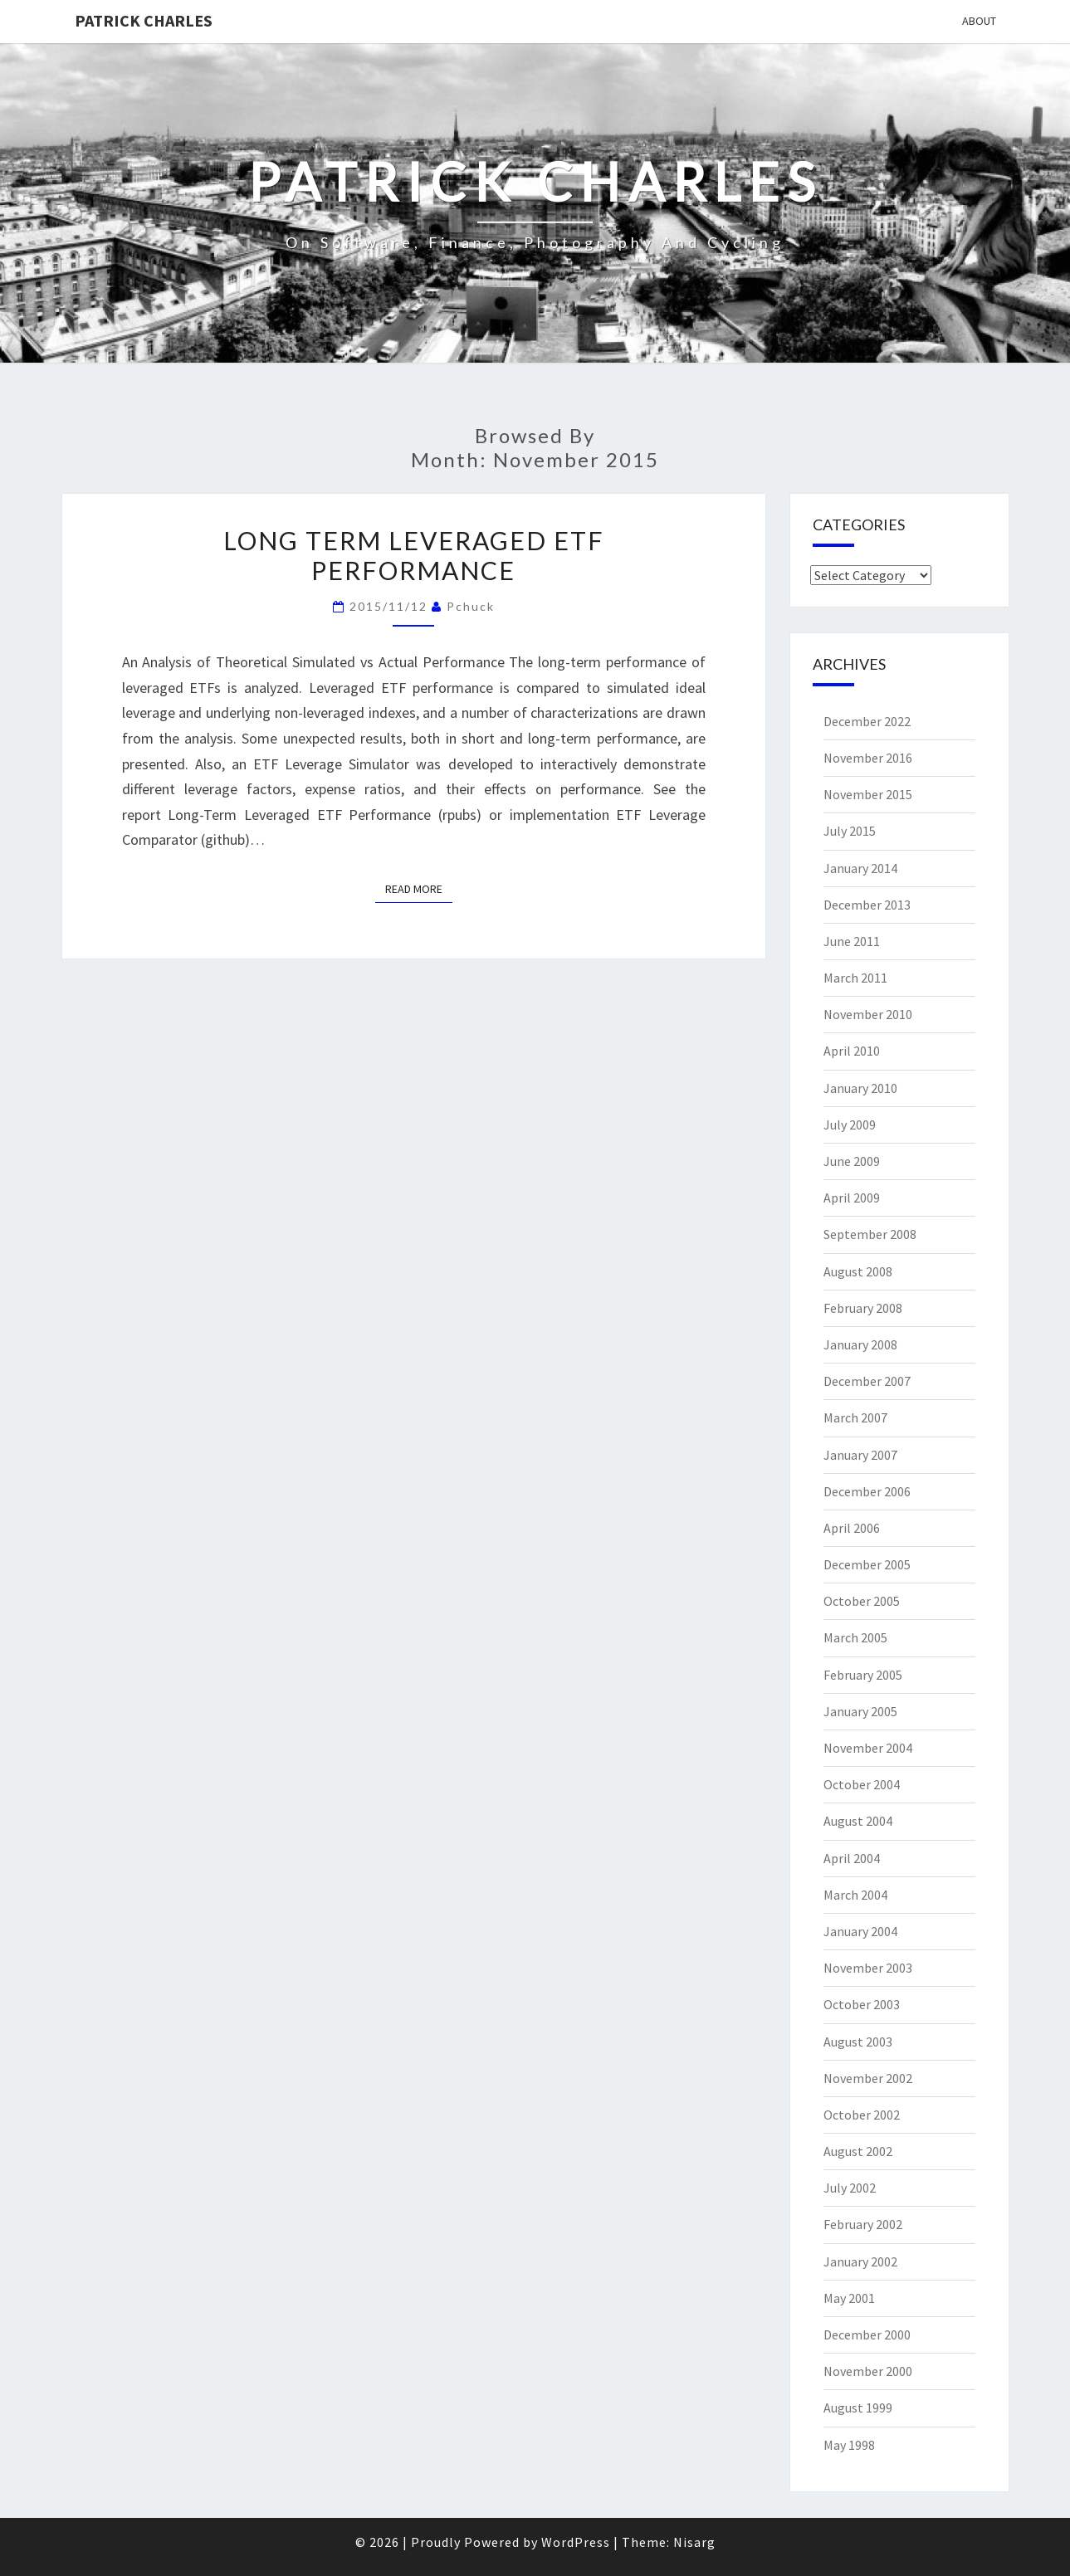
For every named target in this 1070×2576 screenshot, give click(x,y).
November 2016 (867, 757)
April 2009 (851, 1197)
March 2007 (855, 1417)
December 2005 (867, 1564)
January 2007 (860, 1455)
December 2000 (867, 2334)
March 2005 (855, 1637)
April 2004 (851, 1858)
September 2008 (869, 1234)
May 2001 (849, 2298)
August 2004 (857, 1820)
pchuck (471, 606)
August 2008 (857, 1271)
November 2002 (867, 2078)
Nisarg (694, 2542)
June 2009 (851, 1161)
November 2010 (867, 1014)
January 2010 (860, 1088)
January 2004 (860, 1931)
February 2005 (862, 1674)
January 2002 (860, 2261)
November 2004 (867, 1747)
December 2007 (867, 1381)
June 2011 (851, 941)
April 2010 (851, 1050)
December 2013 (867, 904)
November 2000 (867, 2371)
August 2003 (857, 2041)
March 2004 (855, 1894)
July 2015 (849, 830)
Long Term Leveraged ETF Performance (413, 555)
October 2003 (861, 2004)
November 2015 (867, 794)
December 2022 (867, 721)
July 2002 (849, 2187)
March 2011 (855, 977)
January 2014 (860, 868)
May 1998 (849, 2445)
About (979, 20)
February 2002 (862, 2224)
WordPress (575, 2542)
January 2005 (860, 1711)
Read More (418, 888)
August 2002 (857, 2151)
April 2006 (851, 1528)
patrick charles (144, 20)
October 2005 (861, 1601)
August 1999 (857, 2407)
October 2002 (861, 2114)
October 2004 (861, 1784)
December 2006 (867, 1491)
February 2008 (862, 1308)
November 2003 (867, 1967)
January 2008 (860, 1344)
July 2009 (849, 1124)
